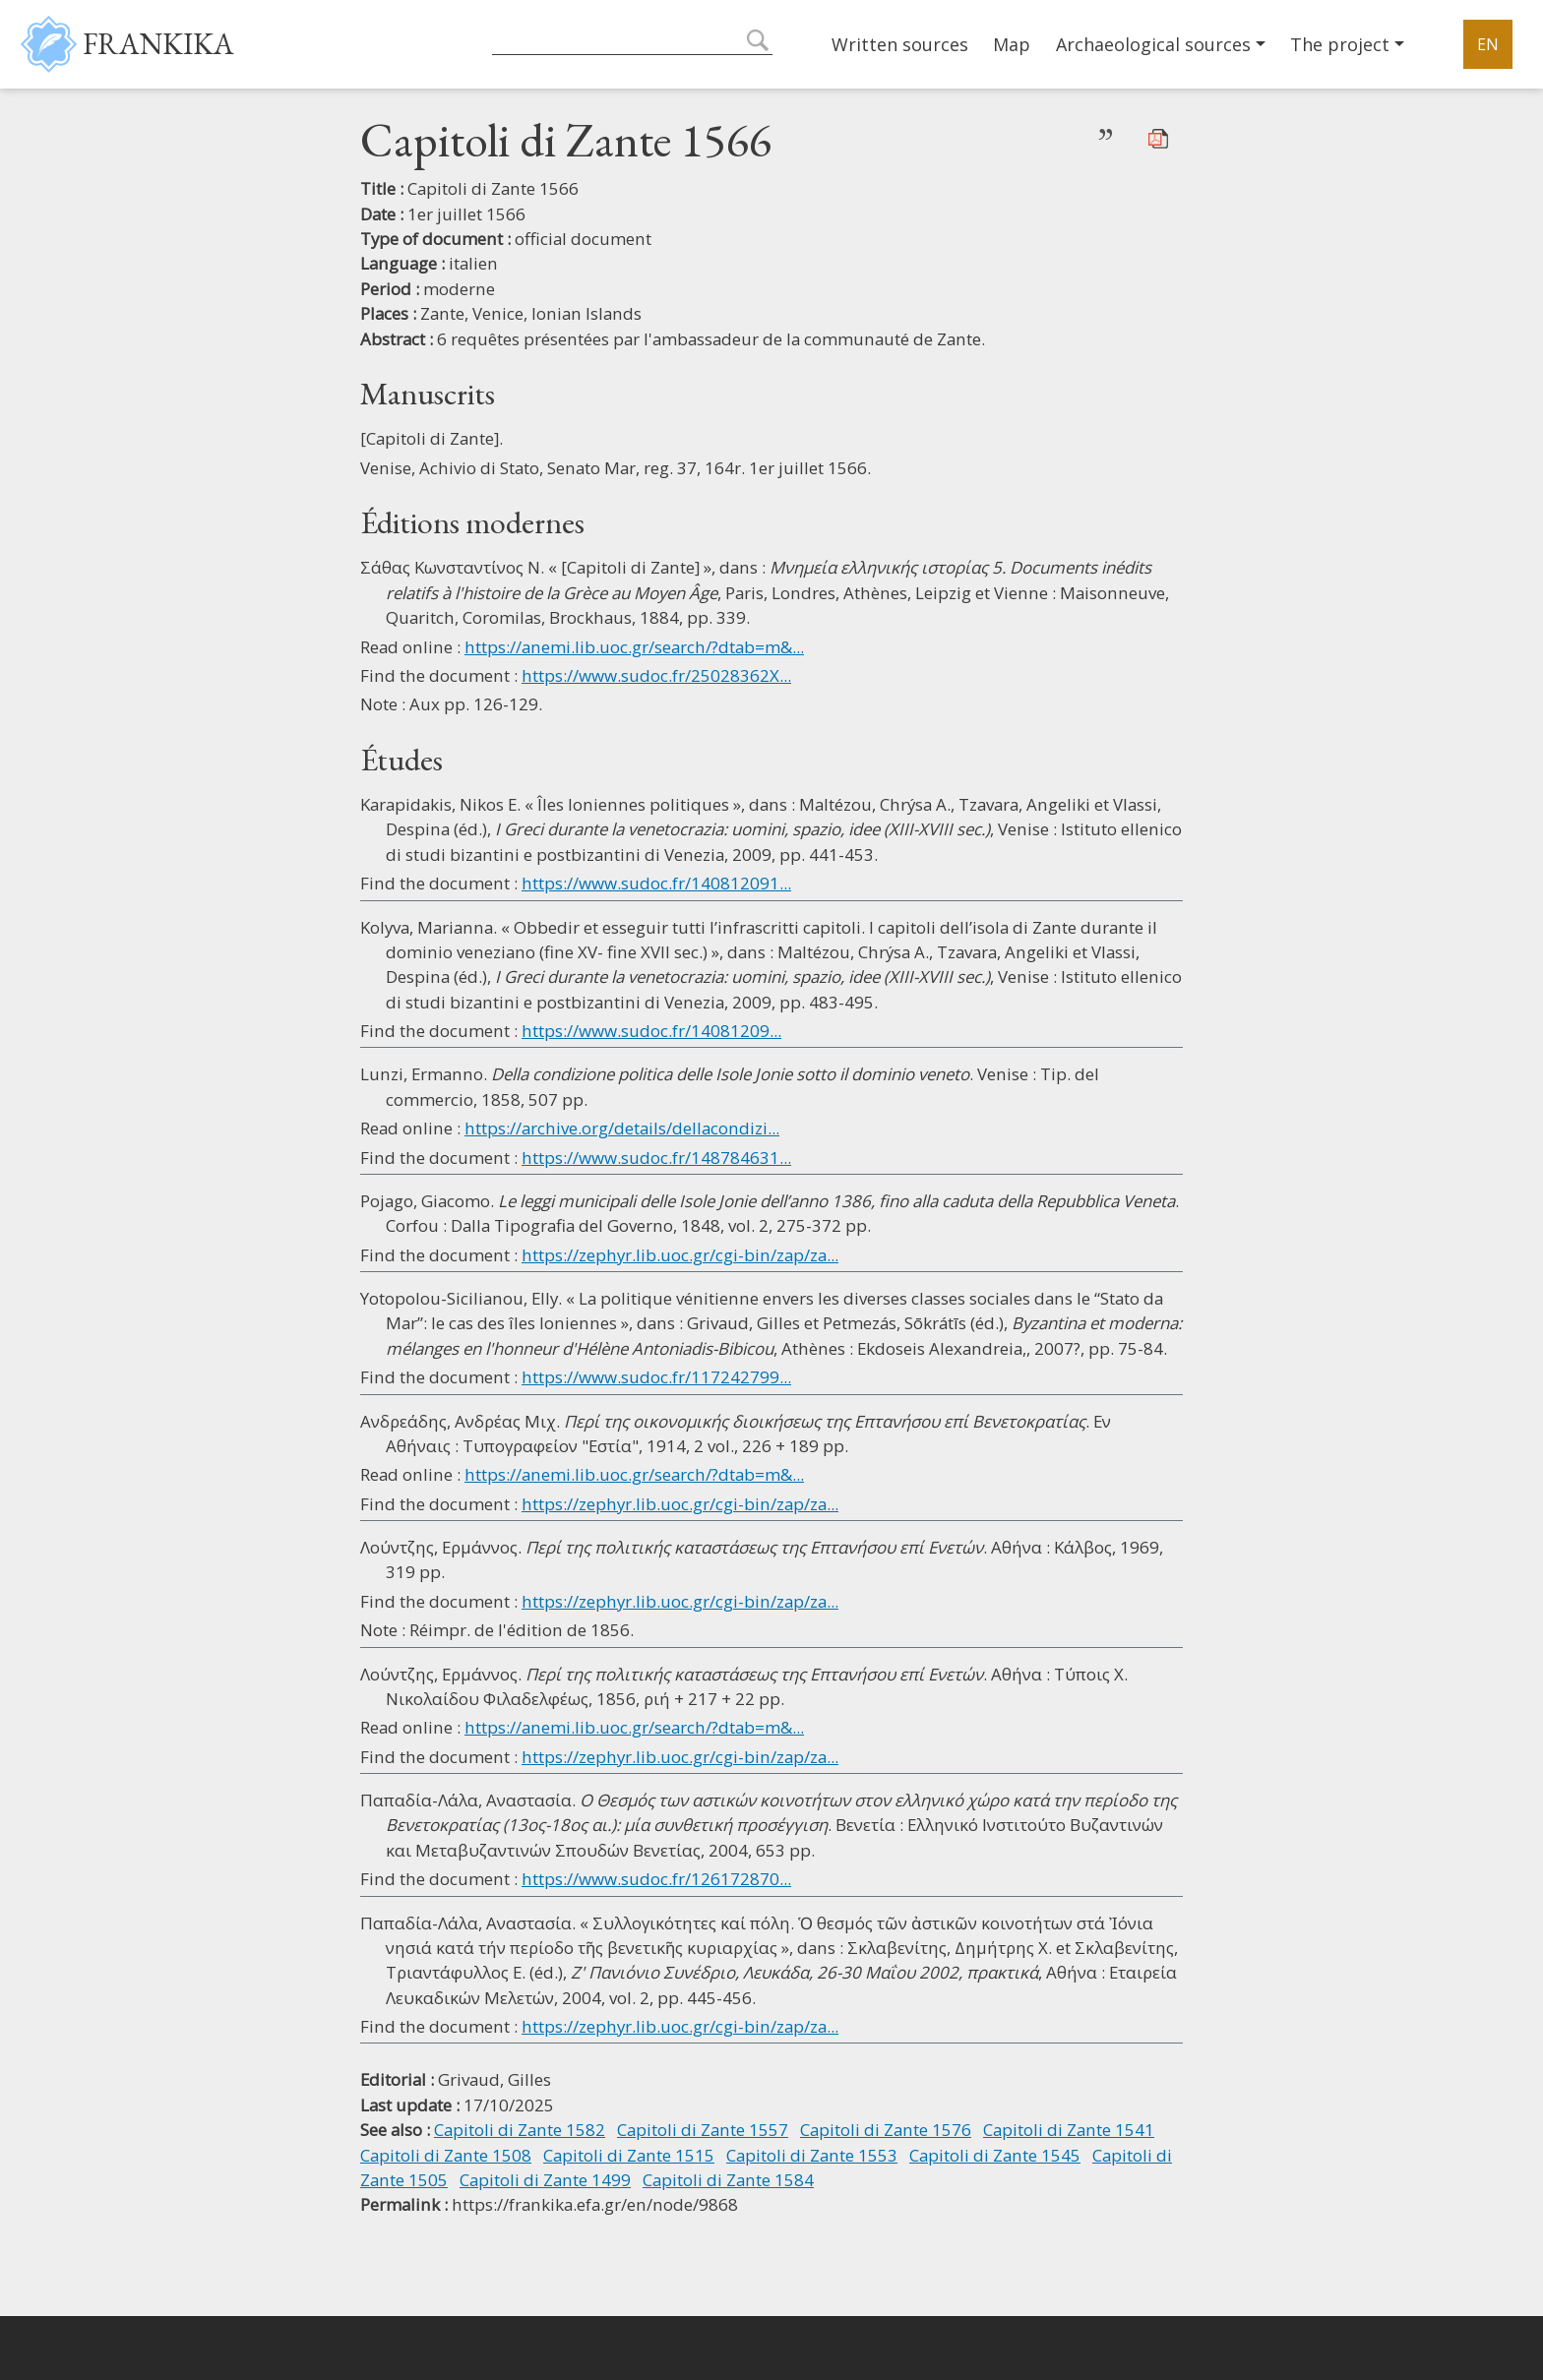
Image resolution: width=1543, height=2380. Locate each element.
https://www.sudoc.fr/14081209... (651, 1030)
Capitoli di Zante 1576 (885, 2129)
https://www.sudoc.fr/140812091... (656, 883)
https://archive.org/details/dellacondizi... (621, 1128)
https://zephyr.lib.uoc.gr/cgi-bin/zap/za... (680, 1255)
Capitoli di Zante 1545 (994, 2155)
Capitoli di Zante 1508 (445, 2155)
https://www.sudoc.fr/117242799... (656, 1377)
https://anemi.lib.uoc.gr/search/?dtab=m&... (634, 647)
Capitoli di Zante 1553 (811, 2155)
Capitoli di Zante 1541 (1068, 2129)
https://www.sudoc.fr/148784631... (656, 1157)
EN (1488, 44)
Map (1011, 44)
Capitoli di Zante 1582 (519, 2129)
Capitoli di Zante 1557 (702, 2129)
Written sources (900, 44)
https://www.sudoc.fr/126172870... (656, 1878)
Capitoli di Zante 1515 (628, 2155)
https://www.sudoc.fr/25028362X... (656, 675)
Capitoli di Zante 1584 (728, 2179)
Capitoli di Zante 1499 (545, 2179)
